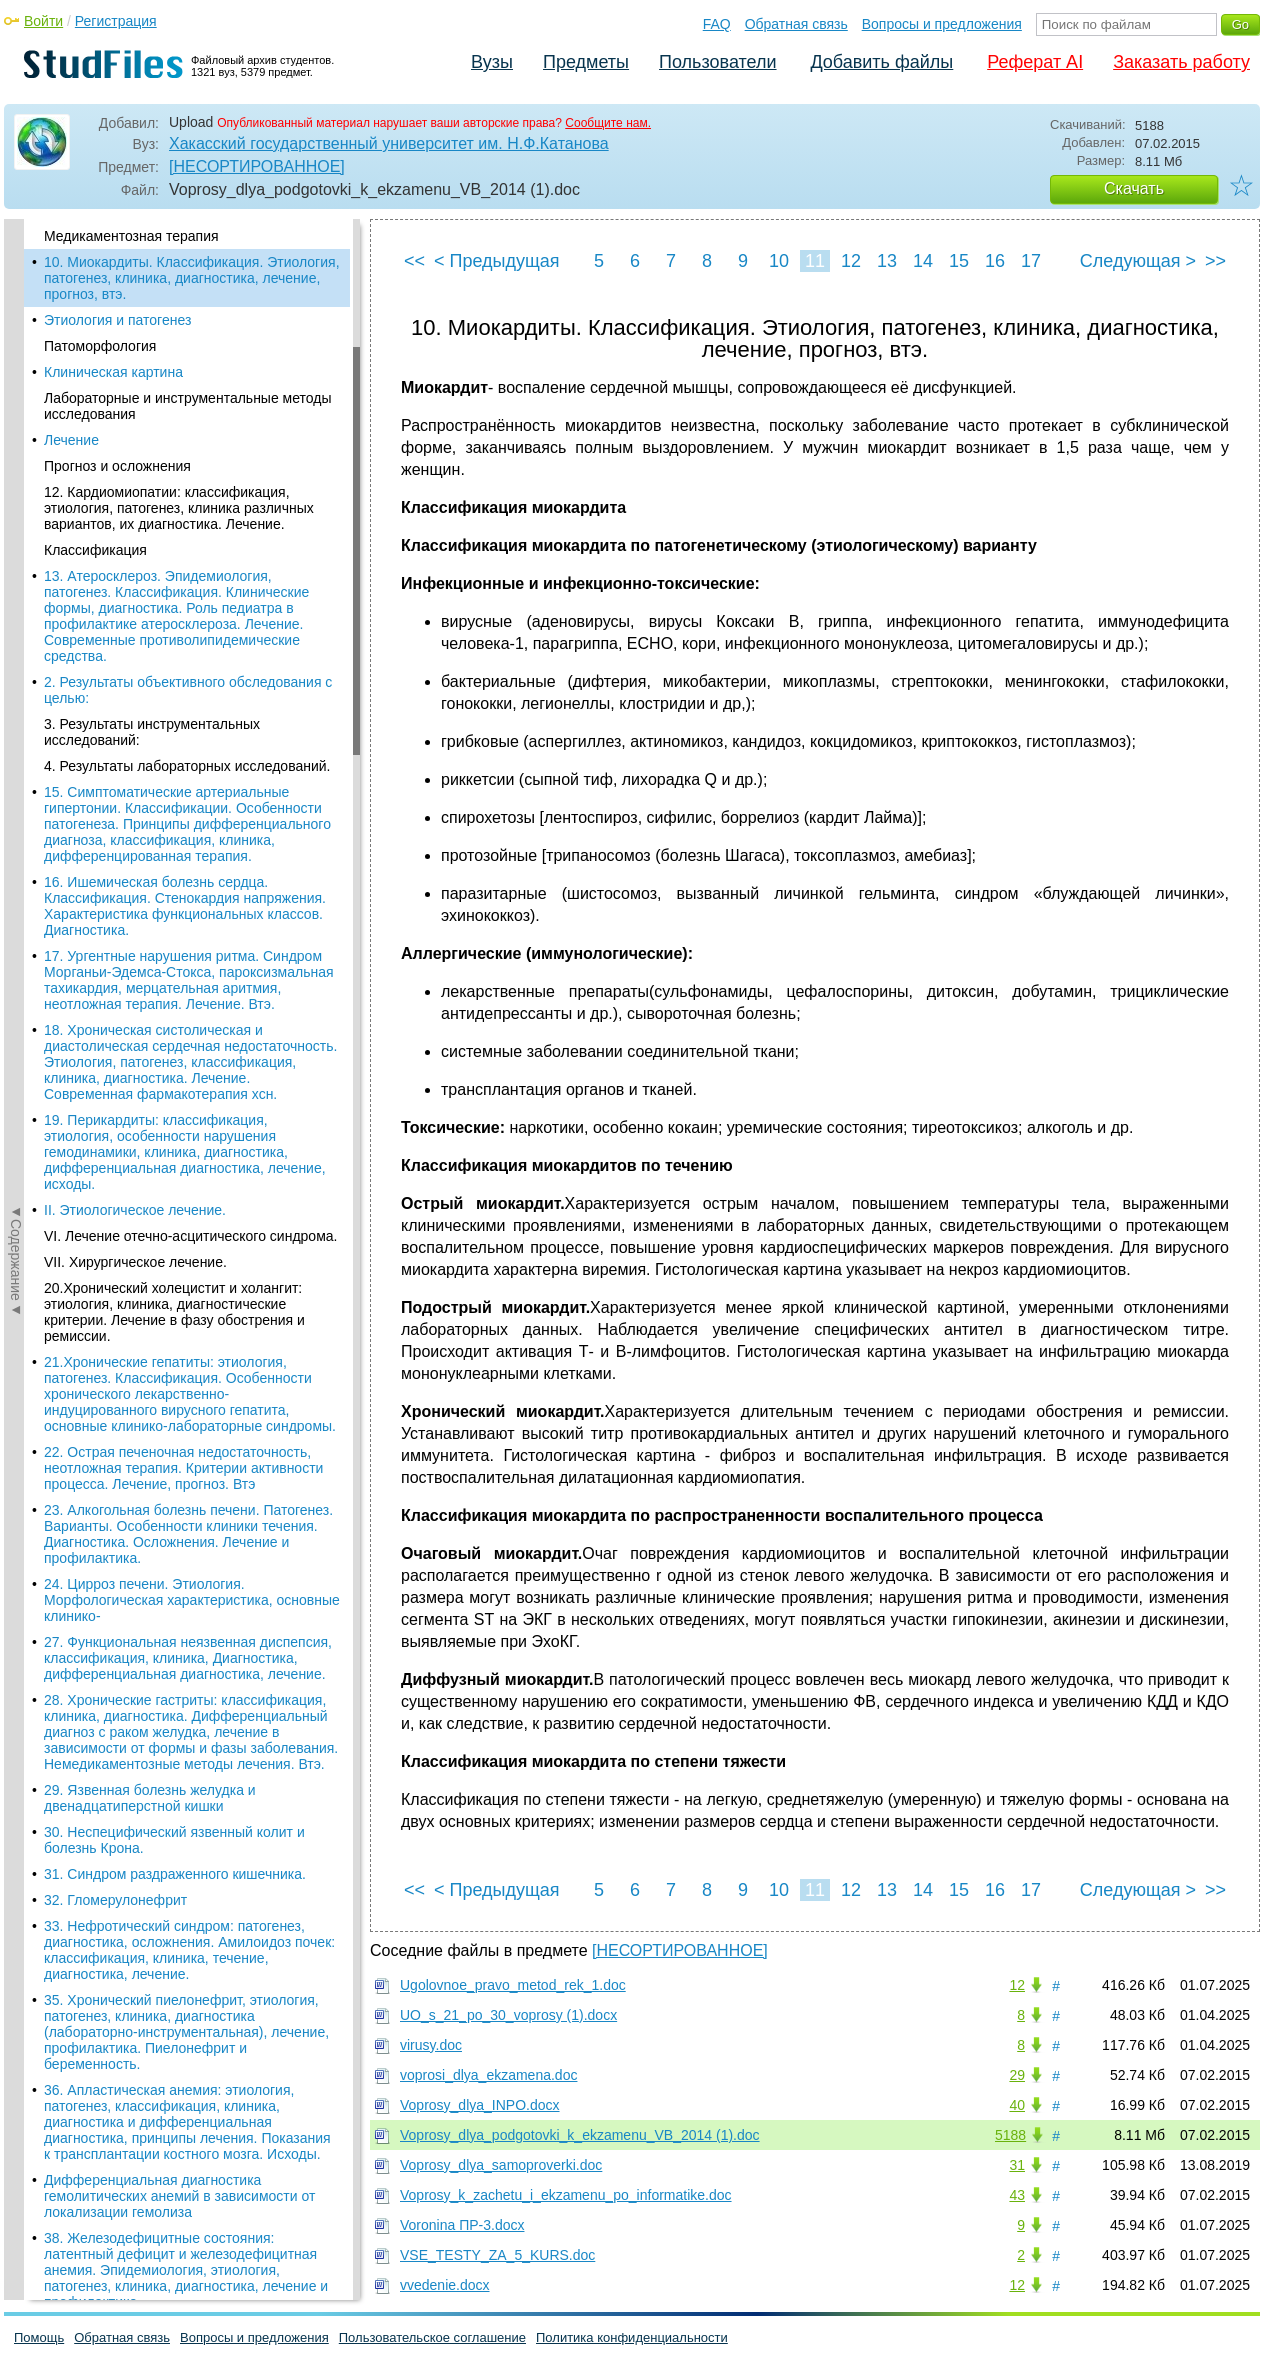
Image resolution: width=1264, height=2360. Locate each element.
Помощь (39, 2337)
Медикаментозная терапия (131, 236)
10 (779, 261)
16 (995, 261)
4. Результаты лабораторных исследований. (187, 766)
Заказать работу (1181, 62)
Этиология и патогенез (117, 320)
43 (1017, 2195)
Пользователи (717, 62)
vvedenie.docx (445, 2285)
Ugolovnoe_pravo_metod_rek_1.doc (513, 1985)
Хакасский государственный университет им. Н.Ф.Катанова (389, 143)
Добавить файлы (881, 62)
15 (959, 261)
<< (414, 261)
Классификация (95, 550)
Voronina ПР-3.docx (462, 2225)
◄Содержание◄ (16, 569)
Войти (43, 21)
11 (815, 261)
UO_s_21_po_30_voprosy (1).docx (508, 2015)
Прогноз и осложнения (117, 466)
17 (1031, 261)
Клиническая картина (113, 372)
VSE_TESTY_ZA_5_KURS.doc (497, 2255)
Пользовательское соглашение (432, 2337)
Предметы (586, 62)
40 (1017, 2105)
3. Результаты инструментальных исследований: (152, 732)
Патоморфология (100, 346)
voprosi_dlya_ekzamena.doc (488, 2075)
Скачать (1134, 188)
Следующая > (1138, 261)
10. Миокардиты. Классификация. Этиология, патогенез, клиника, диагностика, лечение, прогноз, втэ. (192, 278)
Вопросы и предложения (942, 24)
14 (923, 261)
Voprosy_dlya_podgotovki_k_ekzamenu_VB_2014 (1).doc (580, 2135)
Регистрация (116, 21)
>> (1215, 261)
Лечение (71, 440)
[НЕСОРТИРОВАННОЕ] (257, 166)
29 (1017, 2075)
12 (851, 261)
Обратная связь (796, 24)
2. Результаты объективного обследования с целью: (188, 690)
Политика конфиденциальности (632, 2337)
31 (1017, 2165)
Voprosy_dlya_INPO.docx (480, 2105)
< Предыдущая (497, 261)
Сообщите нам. (608, 123)
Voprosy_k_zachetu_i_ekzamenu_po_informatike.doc (566, 2195)
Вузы (492, 62)
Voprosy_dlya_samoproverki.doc (501, 2165)
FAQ (717, 24)
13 (887, 261)
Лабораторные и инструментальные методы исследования (188, 406)
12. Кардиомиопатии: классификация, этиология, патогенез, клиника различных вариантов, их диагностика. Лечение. (179, 508)
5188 (1010, 2135)
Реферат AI (1035, 62)
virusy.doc (431, 2045)
